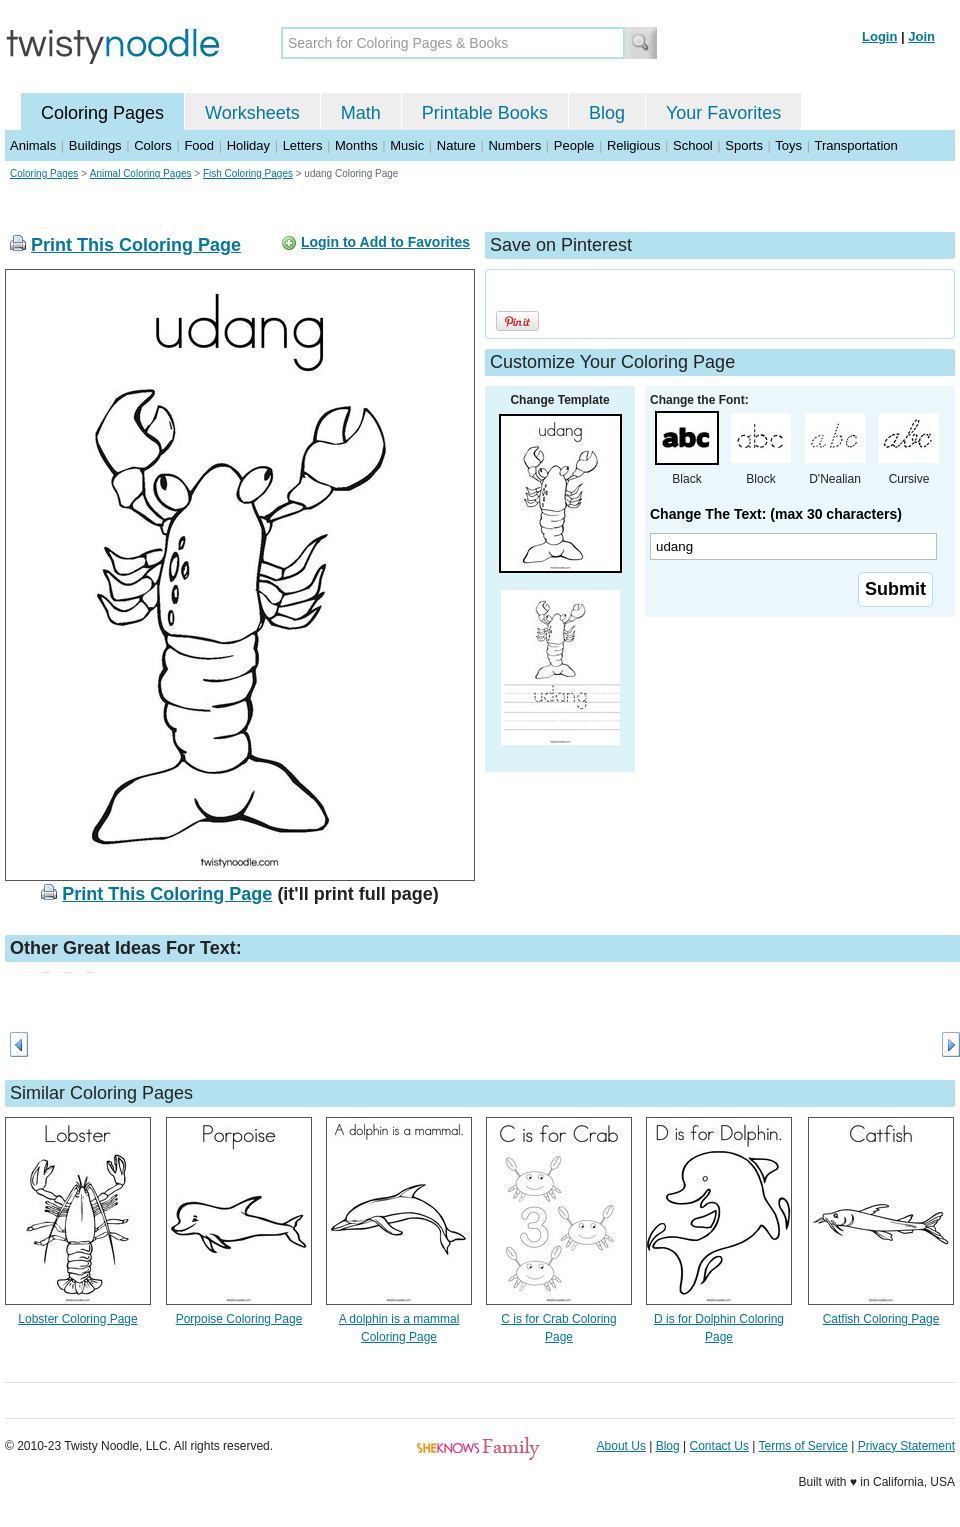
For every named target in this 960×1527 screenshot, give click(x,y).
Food (199, 145)
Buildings (95, 145)
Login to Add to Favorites (385, 242)
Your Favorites (723, 113)
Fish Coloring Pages (248, 173)
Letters (303, 145)
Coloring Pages (102, 113)
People (574, 145)
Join (921, 36)
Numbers (514, 145)
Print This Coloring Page (136, 245)
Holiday (248, 145)
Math (361, 113)
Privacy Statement (906, 1446)
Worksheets (252, 113)
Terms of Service (802, 1446)
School (693, 145)
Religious (633, 145)
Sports (744, 145)
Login (879, 36)
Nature (456, 145)
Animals (33, 145)
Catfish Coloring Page (881, 1319)
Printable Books (485, 113)
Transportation (855, 145)
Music (407, 145)
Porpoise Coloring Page (239, 1319)
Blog (607, 113)
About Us (621, 1446)
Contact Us (719, 1446)
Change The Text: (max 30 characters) (776, 514)
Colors (153, 145)
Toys (788, 145)
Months (356, 145)
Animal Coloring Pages (141, 173)
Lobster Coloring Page (77, 1319)
